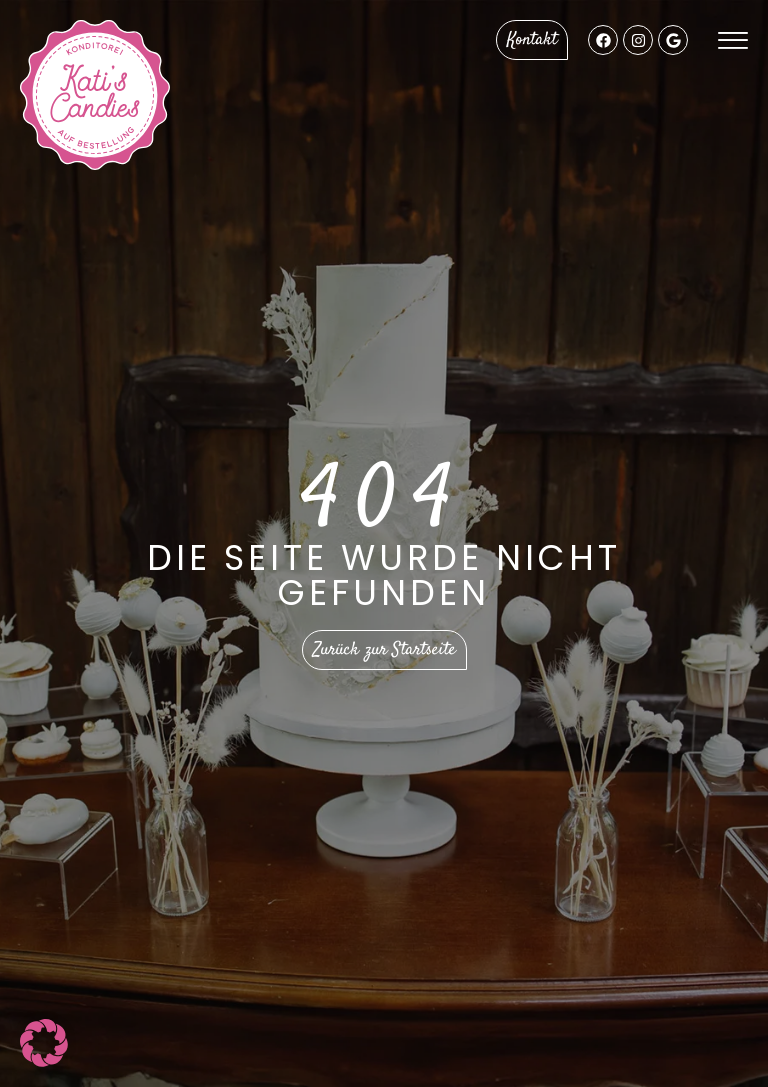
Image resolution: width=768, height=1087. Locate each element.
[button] (44, 1043)
